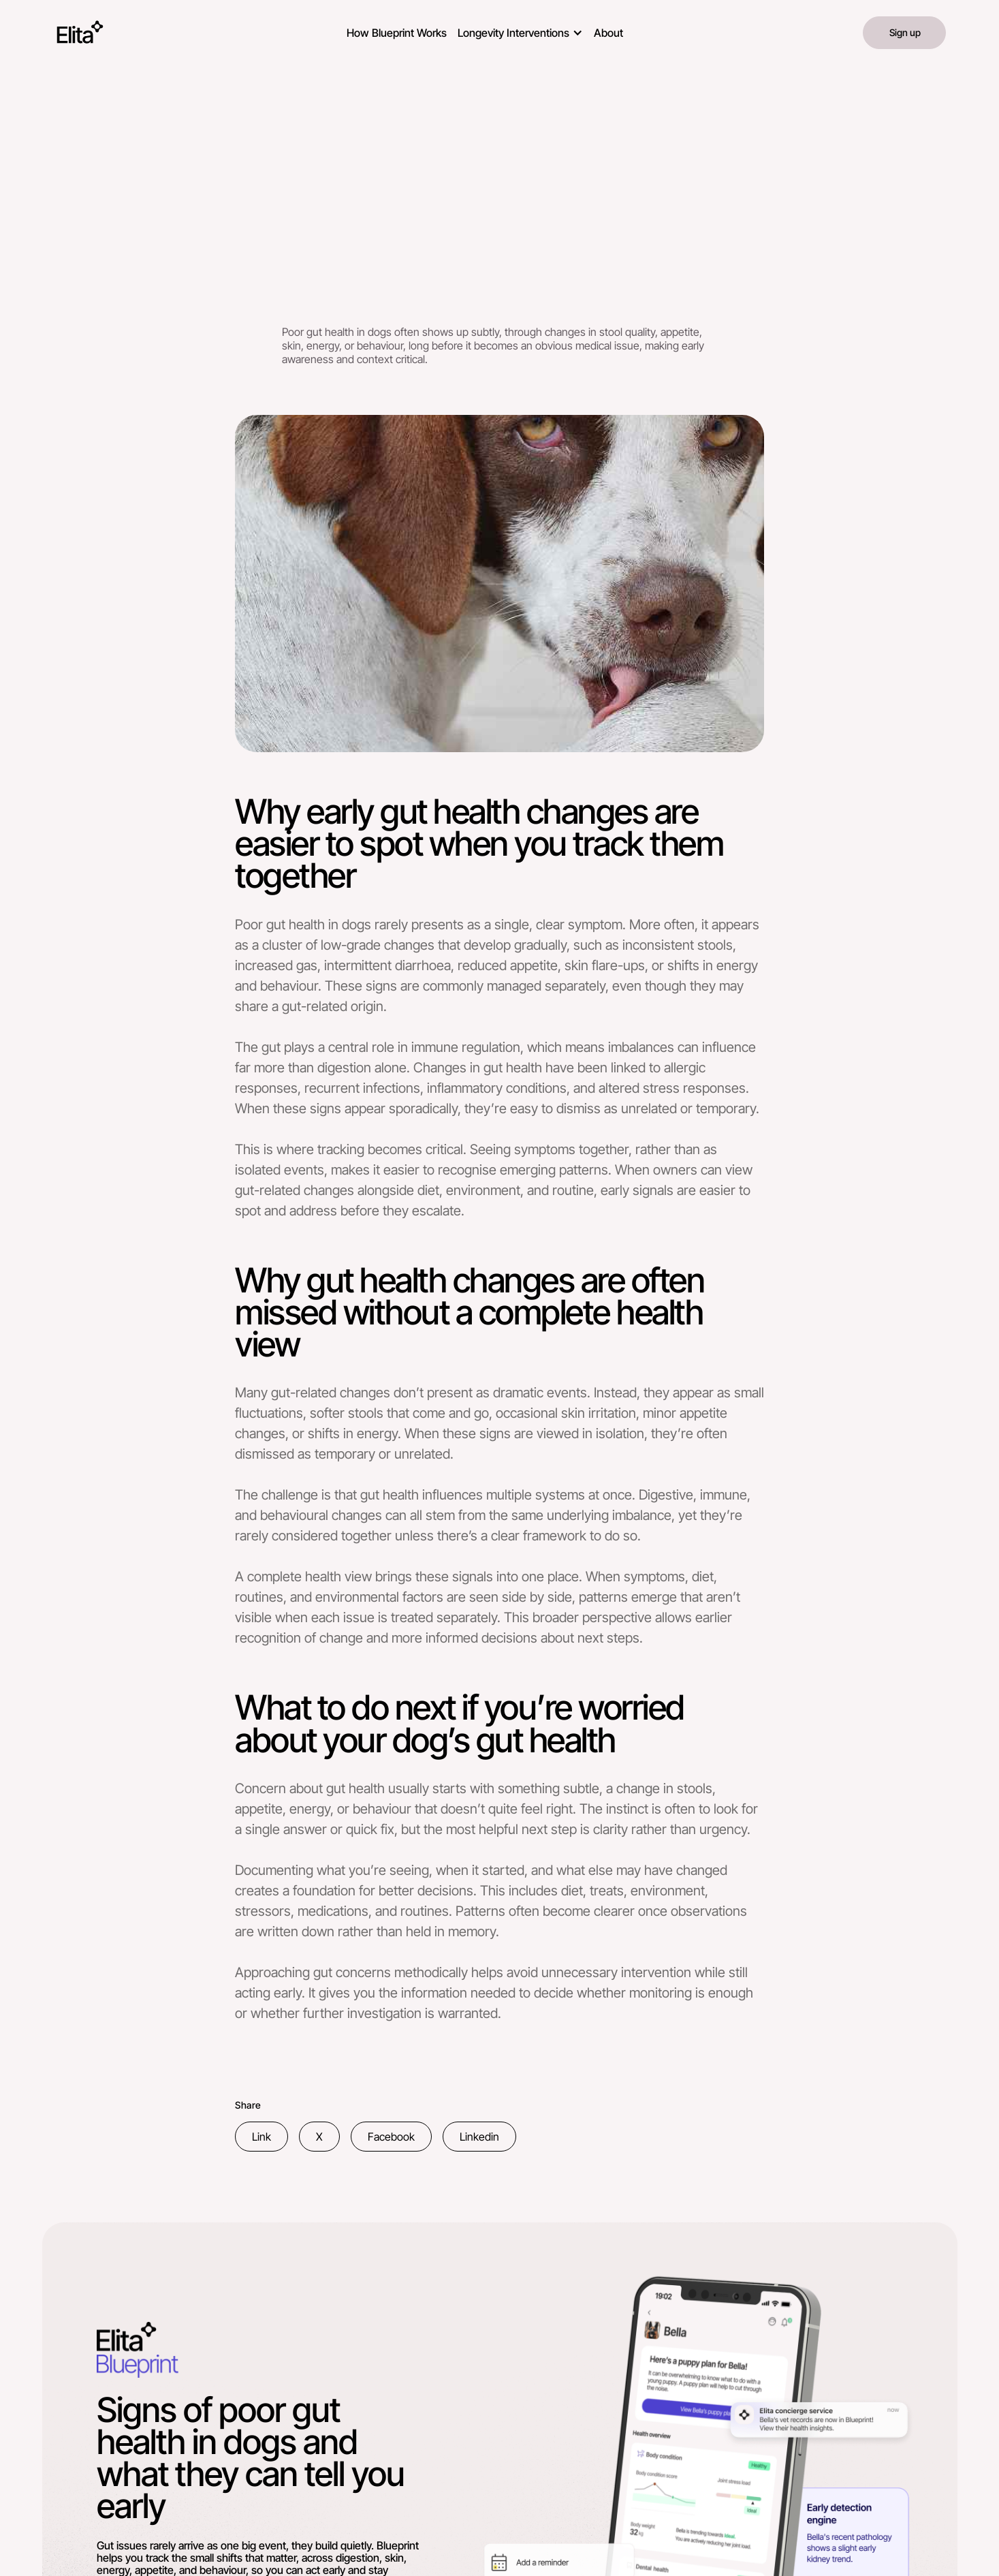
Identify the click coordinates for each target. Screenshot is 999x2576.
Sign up (905, 32)
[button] (520, 30)
